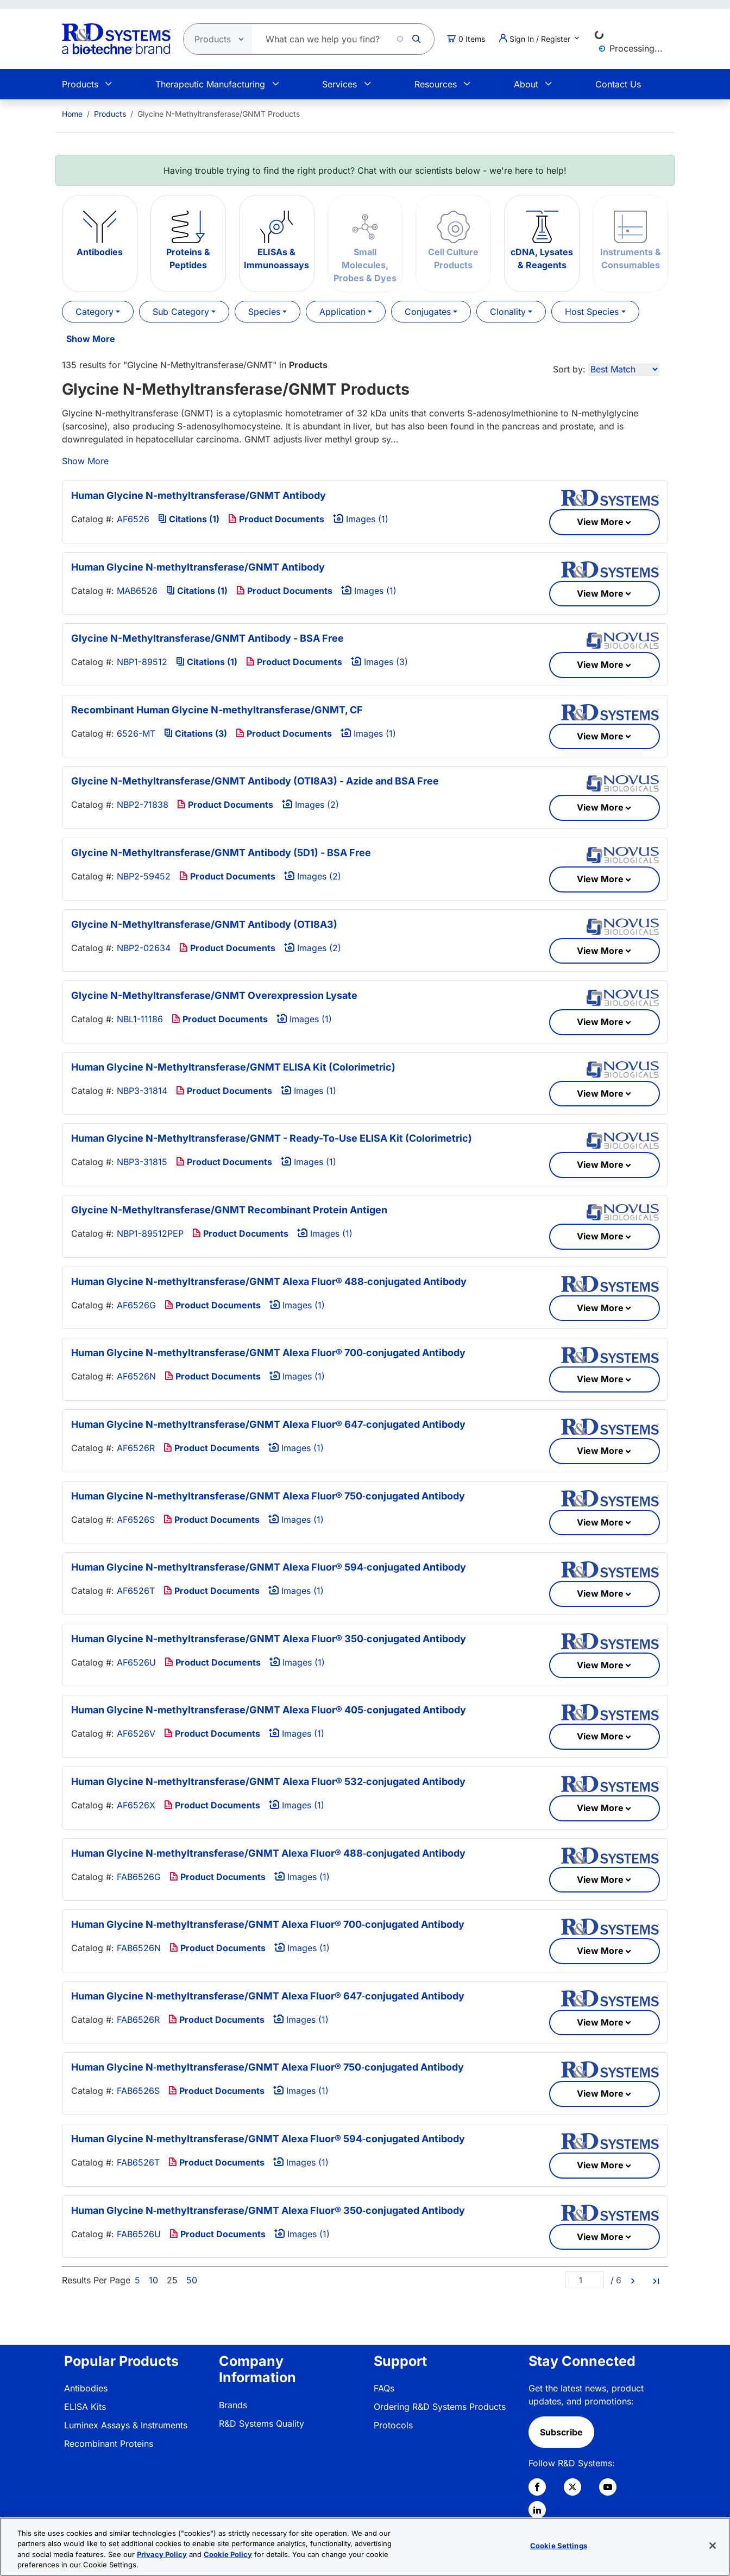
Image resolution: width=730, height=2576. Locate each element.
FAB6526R (138, 2019)
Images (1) (360, 519)
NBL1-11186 (140, 1019)
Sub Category (181, 311)
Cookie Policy (228, 2554)
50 (191, 2280)
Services (339, 84)
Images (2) (310, 804)
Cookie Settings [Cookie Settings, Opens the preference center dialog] (558, 2545)
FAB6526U (139, 2234)
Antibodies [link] (86, 2388)
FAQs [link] (384, 2388)
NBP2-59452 (144, 876)
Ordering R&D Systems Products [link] (440, 2406)
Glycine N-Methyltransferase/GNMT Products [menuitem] (218, 113)
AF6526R (136, 1447)
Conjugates (428, 311)
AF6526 (133, 519)
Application (342, 311)
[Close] (713, 2546)
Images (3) (379, 661)
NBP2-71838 (142, 804)
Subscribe (561, 2432)
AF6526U (136, 1662)
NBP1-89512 (142, 661)
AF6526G (136, 1305)
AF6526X (136, 1805)
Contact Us (618, 84)
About (526, 84)
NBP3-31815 (142, 1161)
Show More (90, 338)
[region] (365, 2546)
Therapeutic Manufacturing (210, 84)
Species (264, 311)
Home (72, 113)
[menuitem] (72, 113)
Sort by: (569, 369)
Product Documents (276, 519)
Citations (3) (195, 733)
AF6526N (136, 1376)
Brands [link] (233, 2405)
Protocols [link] (393, 2425)
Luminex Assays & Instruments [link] (125, 2425)
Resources (435, 84)
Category (94, 311)
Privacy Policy (162, 2554)
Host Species (592, 311)
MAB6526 (137, 590)
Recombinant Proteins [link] (108, 2443)
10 (153, 2280)
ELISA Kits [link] (85, 2406)
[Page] (584, 2279)
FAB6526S (138, 2090)
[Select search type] (215, 39)
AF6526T (136, 1590)
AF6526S (136, 1519)
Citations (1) (188, 519)
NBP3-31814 (142, 1090)
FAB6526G (139, 1876)
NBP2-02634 (144, 947)
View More (600, 521)
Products (80, 84)
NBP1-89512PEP (150, 1233)
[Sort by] (623, 369)
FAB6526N (139, 1947)
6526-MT (136, 733)
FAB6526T (138, 2162)
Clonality (508, 311)
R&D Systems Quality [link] (261, 2423)
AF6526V (136, 1733)
